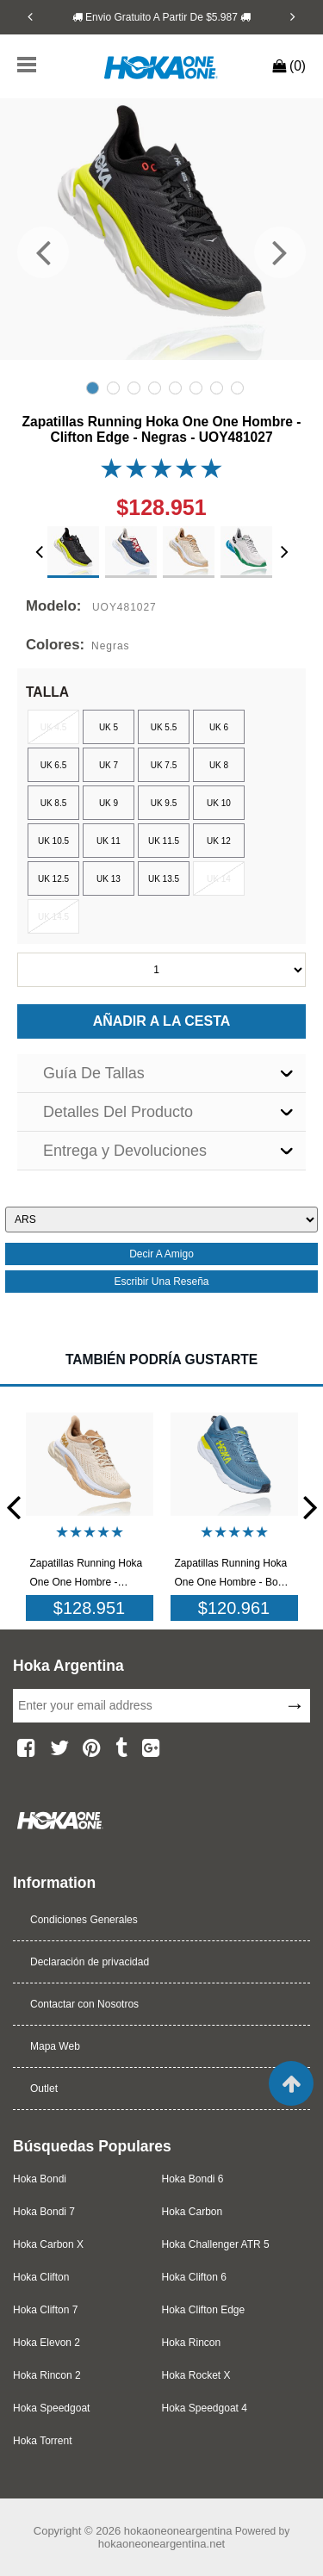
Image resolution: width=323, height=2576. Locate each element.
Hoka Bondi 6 (193, 2179)
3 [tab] (133, 388)
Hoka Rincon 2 (47, 2375)
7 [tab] (216, 388)
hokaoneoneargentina (178, 2530)
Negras (110, 646)
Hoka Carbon (192, 2212)
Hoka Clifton (41, 2277)
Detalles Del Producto (118, 1111)
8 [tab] (237, 388)
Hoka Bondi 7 (44, 2212)
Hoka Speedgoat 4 (204, 2408)
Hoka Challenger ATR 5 (216, 2244)
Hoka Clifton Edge (203, 2310)
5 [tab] (175, 388)
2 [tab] (113, 388)
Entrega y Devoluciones (125, 1150)
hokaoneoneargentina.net (161, 2543)
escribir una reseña (161, 1282)
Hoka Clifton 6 (194, 2277)
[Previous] (30, 16)
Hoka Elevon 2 (46, 2343)
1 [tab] (92, 388)
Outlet (44, 2089)
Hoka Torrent (42, 2441)
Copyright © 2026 (79, 2530)
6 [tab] (195, 388)
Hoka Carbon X (48, 2244)
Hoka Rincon (191, 2343)
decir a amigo (161, 1254)
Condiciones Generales (84, 1920)
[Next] (292, 16)
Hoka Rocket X (196, 2375)
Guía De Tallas (94, 1073)
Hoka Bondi (39, 2179)
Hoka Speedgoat (51, 2408)
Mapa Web (55, 2046)
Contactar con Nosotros (84, 2004)
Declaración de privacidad (89, 1962)
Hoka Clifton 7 (45, 2310)
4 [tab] (154, 388)
